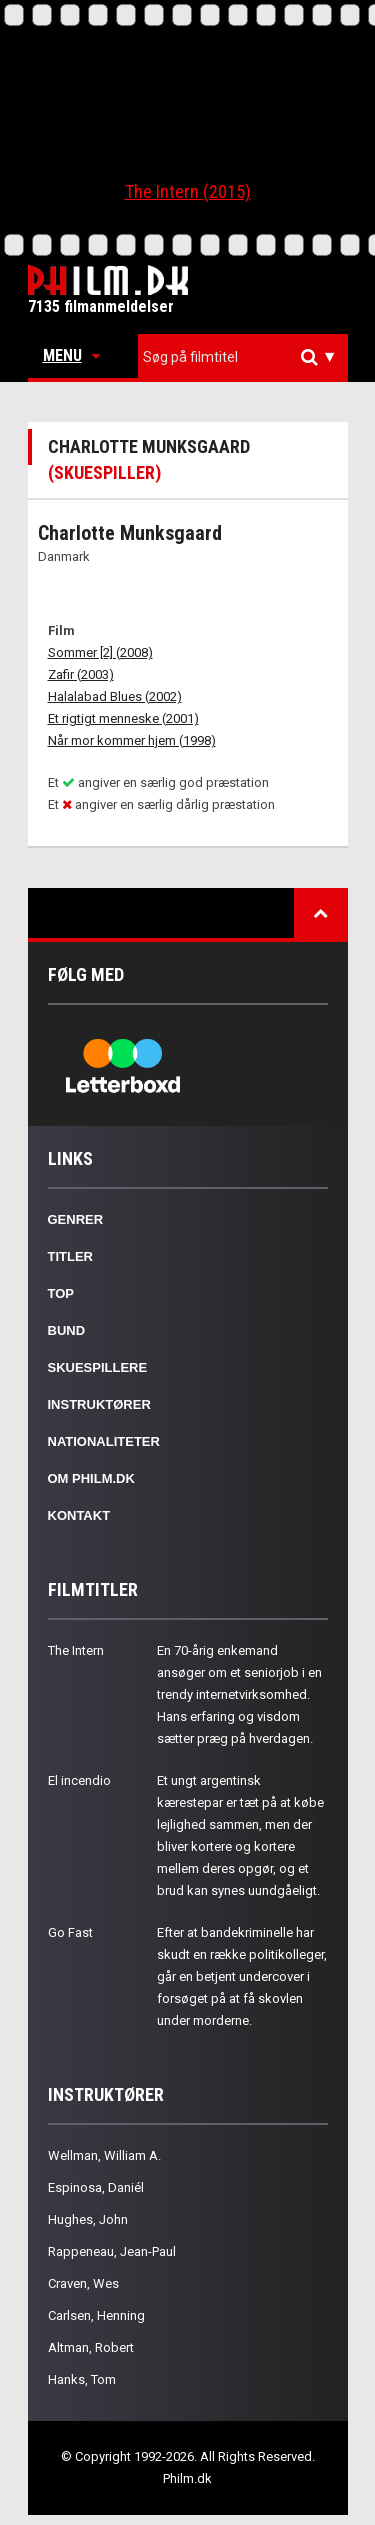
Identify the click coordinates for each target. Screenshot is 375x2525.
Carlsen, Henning (96, 2315)
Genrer (76, 1219)
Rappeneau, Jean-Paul (112, 2251)
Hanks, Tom (82, 2379)
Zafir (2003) (81, 674)
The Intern (76, 1650)
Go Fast (70, 1932)
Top (61, 1293)
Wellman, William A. (104, 2155)
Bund (67, 1330)
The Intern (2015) (188, 191)
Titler (71, 1256)
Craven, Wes (83, 2283)
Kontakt (79, 1515)
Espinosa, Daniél (96, 2187)
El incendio (79, 1780)
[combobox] (243, 357)
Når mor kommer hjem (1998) (132, 740)
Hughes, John (88, 2219)
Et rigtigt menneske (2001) (123, 718)
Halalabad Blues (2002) (115, 696)
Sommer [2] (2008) (100, 652)
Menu (71, 355)
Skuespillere (98, 1367)
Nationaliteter (104, 1441)
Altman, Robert (91, 2347)
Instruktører (99, 1404)
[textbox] (248, 357)
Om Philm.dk (91, 1478)
